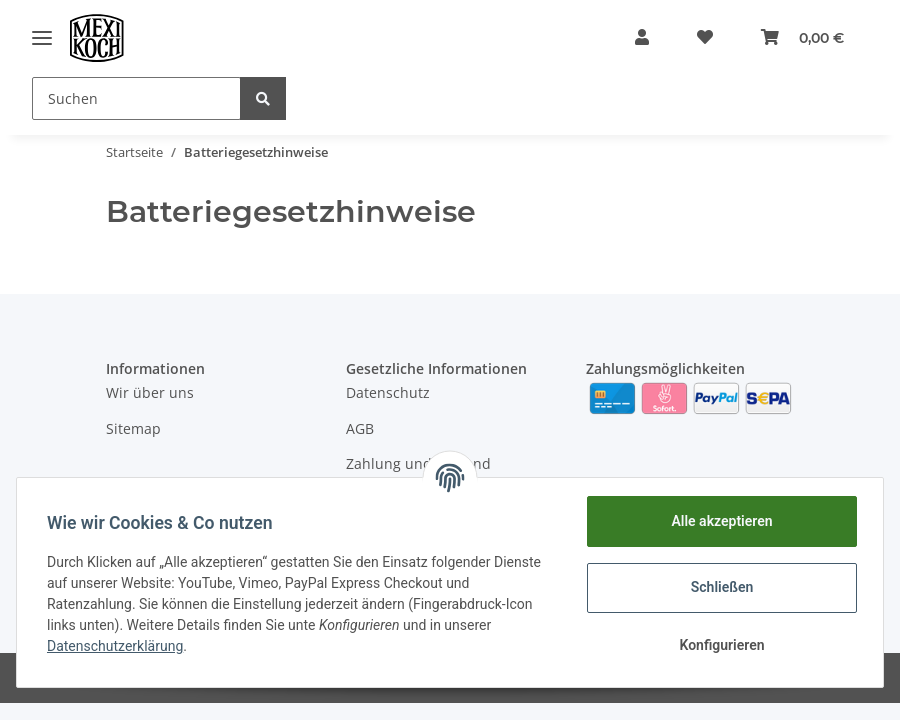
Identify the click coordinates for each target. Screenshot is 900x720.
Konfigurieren (719, 645)
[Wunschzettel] (705, 38)
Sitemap (133, 428)
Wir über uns (150, 392)
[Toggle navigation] (42, 37)
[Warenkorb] (802, 38)
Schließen (720, 587)
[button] (642, 38)
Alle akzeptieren (719, 521)
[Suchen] (136, 98)
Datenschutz (388, 392)
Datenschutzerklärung (117, 646)
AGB (360, 428)
